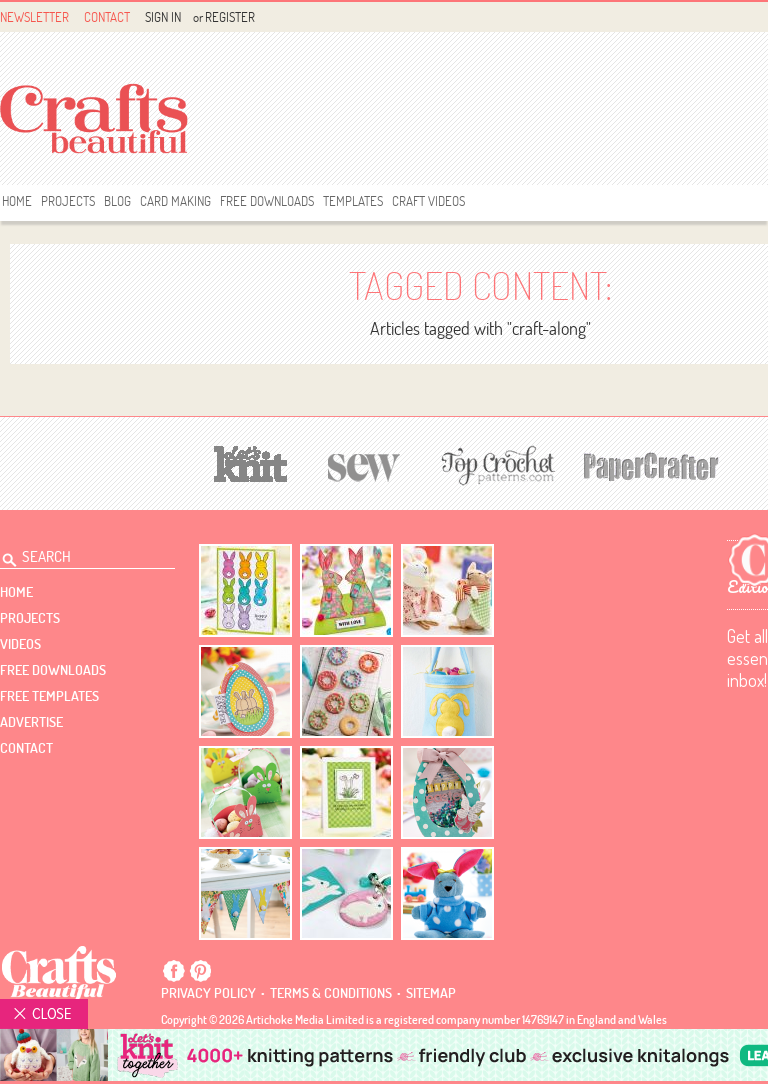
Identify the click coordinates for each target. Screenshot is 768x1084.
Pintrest (200, 971)
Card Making (175, 201)
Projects (68, 201)
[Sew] (364, 464)
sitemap (431, 993)
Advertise (31, 722)
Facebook (174, 971)
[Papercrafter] (651, 464)
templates (353, 201)
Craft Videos (428, 201)
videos (20, 644)
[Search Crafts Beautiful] (76, 554)
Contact (107, 17)
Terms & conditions (331, 993)
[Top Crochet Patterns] (495, 465)
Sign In (163, 17)
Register (230, 17)
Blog (117, 201)
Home (17, 201)
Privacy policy (208, 993)
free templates (49, 696)
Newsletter (34, 17)
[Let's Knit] (251, 461)
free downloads (267, 201)
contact (26, 748)
